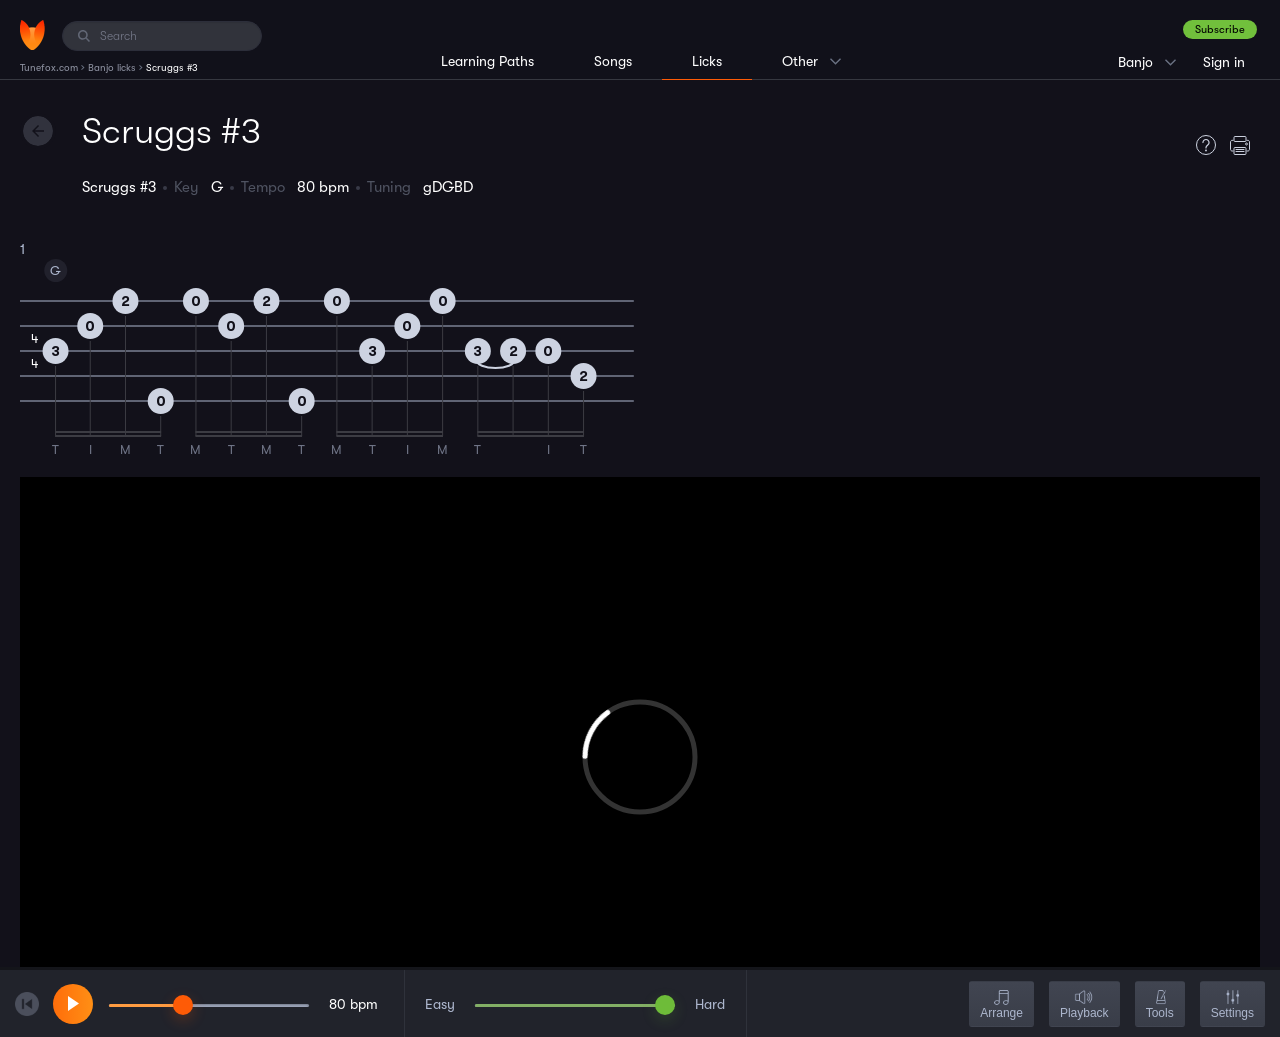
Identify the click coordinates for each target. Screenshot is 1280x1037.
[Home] (32, 35)
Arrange (1001, 1005)
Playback (1084, 1005)
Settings (1232, 1005)
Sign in (1224, 62)
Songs (613, 61)
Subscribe (1220, 29)
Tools (1160, 1005)
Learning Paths (487, 61)
